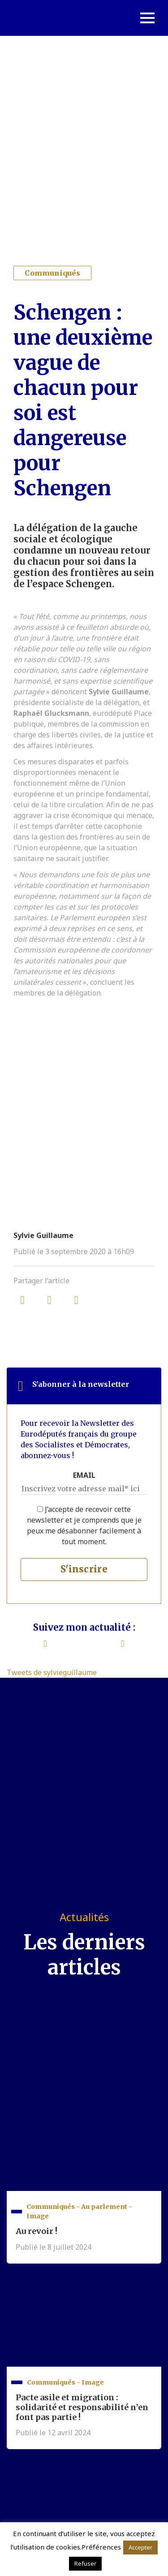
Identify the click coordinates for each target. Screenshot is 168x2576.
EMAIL (84, 1475)
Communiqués (52, 272)
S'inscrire (84, 1569)
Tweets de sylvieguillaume (52, 1672)
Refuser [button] (85, 2563)
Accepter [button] (140, 2547)
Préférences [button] (101, 2546)
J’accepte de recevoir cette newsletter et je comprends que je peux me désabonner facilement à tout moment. (84, 1525)
